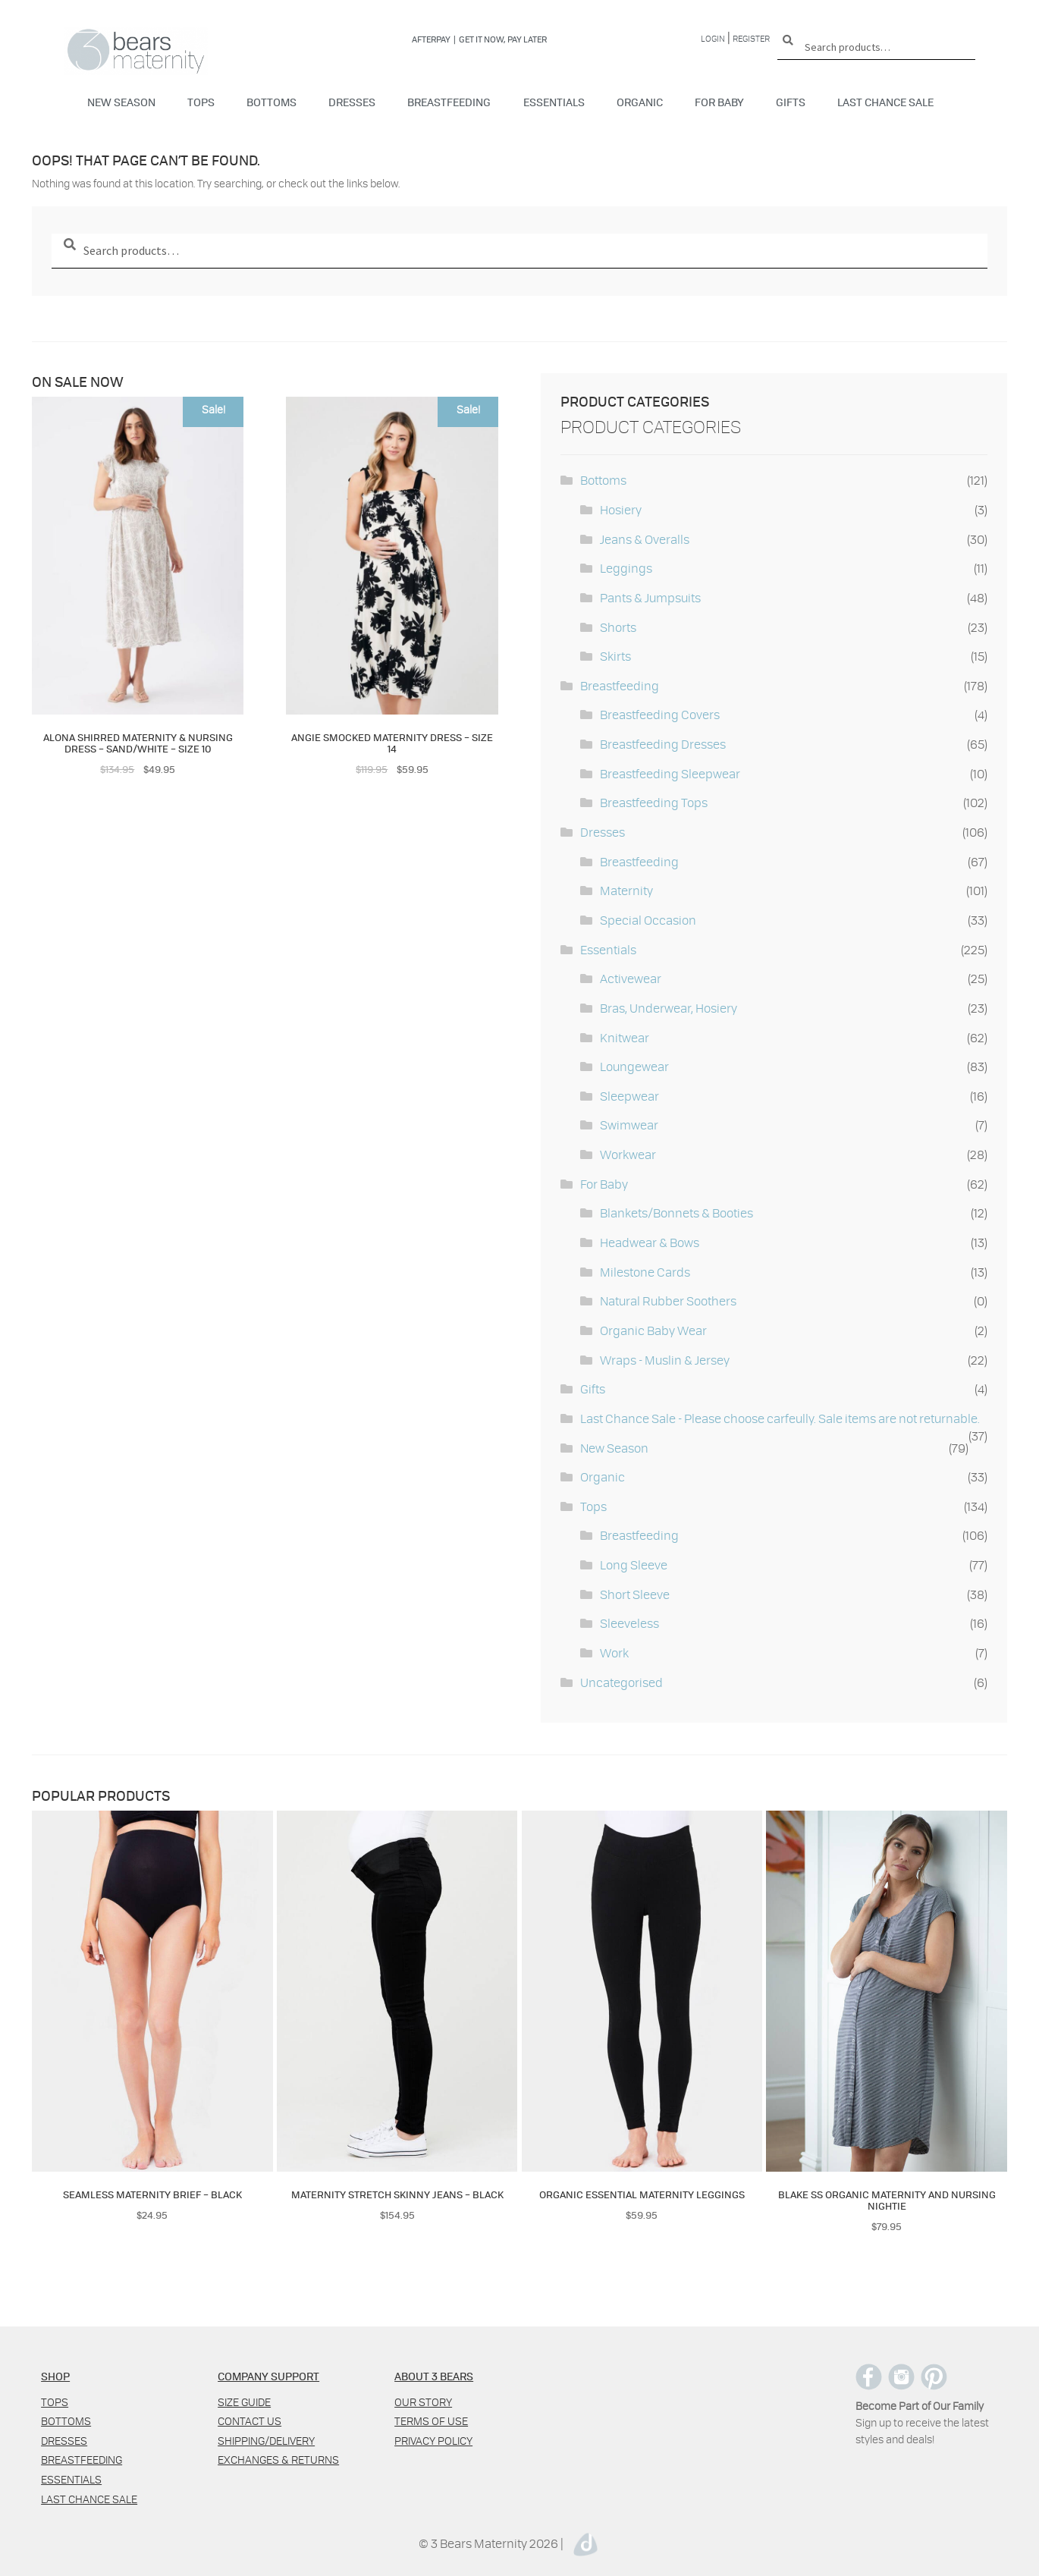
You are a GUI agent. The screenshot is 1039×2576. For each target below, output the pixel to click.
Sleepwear (629, 1096)
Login (713, 38)
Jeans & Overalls (644, 539)
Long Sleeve (633, 1564)
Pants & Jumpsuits (650, 597)
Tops (201, 101)
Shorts (618, 627)
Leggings (626, 568)
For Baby (719, 101)
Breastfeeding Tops (654, 802)
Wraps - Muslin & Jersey (665, 1360)
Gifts (790, 101)
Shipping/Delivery (266, 2440)
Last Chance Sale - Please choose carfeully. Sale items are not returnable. (780, 1418)
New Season (121, 101)
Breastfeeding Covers (660, 714)
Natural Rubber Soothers (668, 1300)
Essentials (554, 101)
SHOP (55, 2375)
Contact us (249, 2421)
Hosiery (621, 509)
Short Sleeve (635, 1594)
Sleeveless (629, 1623)
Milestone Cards (645, 1272)
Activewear (630, 978)
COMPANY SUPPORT (268, 2375)
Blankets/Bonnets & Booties (676, 1212)
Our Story (423, 2402)
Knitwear (624, 1037)
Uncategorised (621, 1682)
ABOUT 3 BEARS (433, 2375)
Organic (640, 101)
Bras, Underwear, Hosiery (668, 1008)
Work (614, 1652)
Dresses (351, 101)
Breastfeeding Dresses (663, 744)
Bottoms (271, 101)
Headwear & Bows (649, 1242)
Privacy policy (433, 2440)
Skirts (615, 656)
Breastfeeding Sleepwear (670, 773)
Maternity (626, 890)
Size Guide (244, 2402)
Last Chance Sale (885, 101)
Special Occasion (648, 920)
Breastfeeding (449, 101)
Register (751, 38)
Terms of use (431, 2421)
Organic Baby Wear (653, 1330)
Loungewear (634, 1066)
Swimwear (629, 1124)
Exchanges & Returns (278, 2459)
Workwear (628, 1154)
